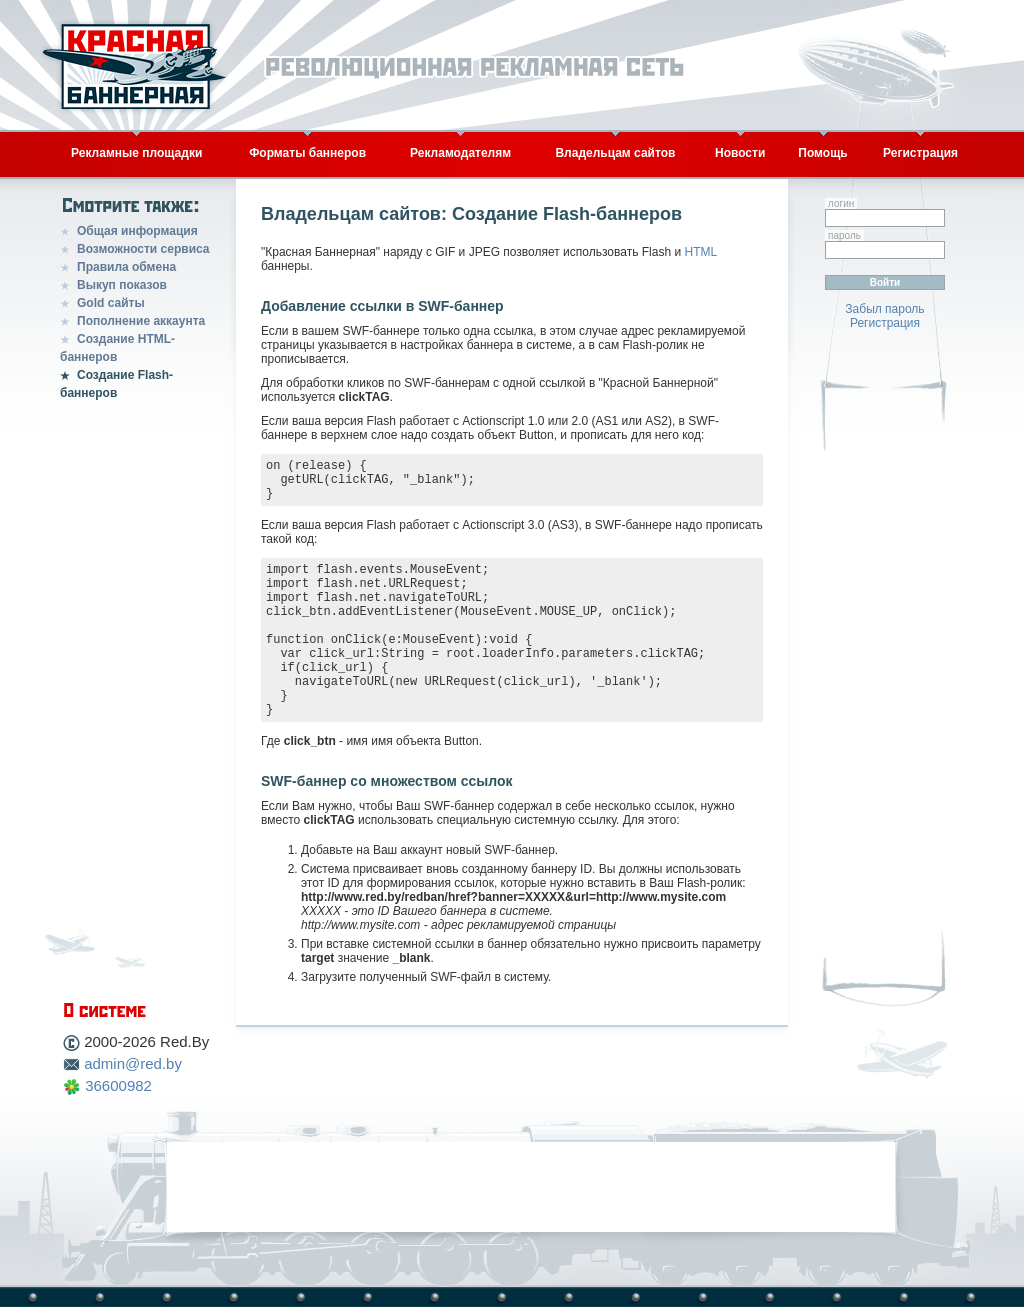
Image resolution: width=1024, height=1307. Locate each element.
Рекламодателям (460, 153)
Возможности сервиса (143, 249)
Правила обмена (126, 267)
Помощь (822, 153)
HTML (700, 252)
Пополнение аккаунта (141, 321)
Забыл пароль (884, 309)
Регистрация (920, 153)
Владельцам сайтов (615, 153)
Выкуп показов (122, 285)
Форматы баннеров (307, 153)
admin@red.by (133, 1063)
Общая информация (137, 231)
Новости (740, 153)
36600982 (118, 1085)
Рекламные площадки (136, 153)
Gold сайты (111, 303)
